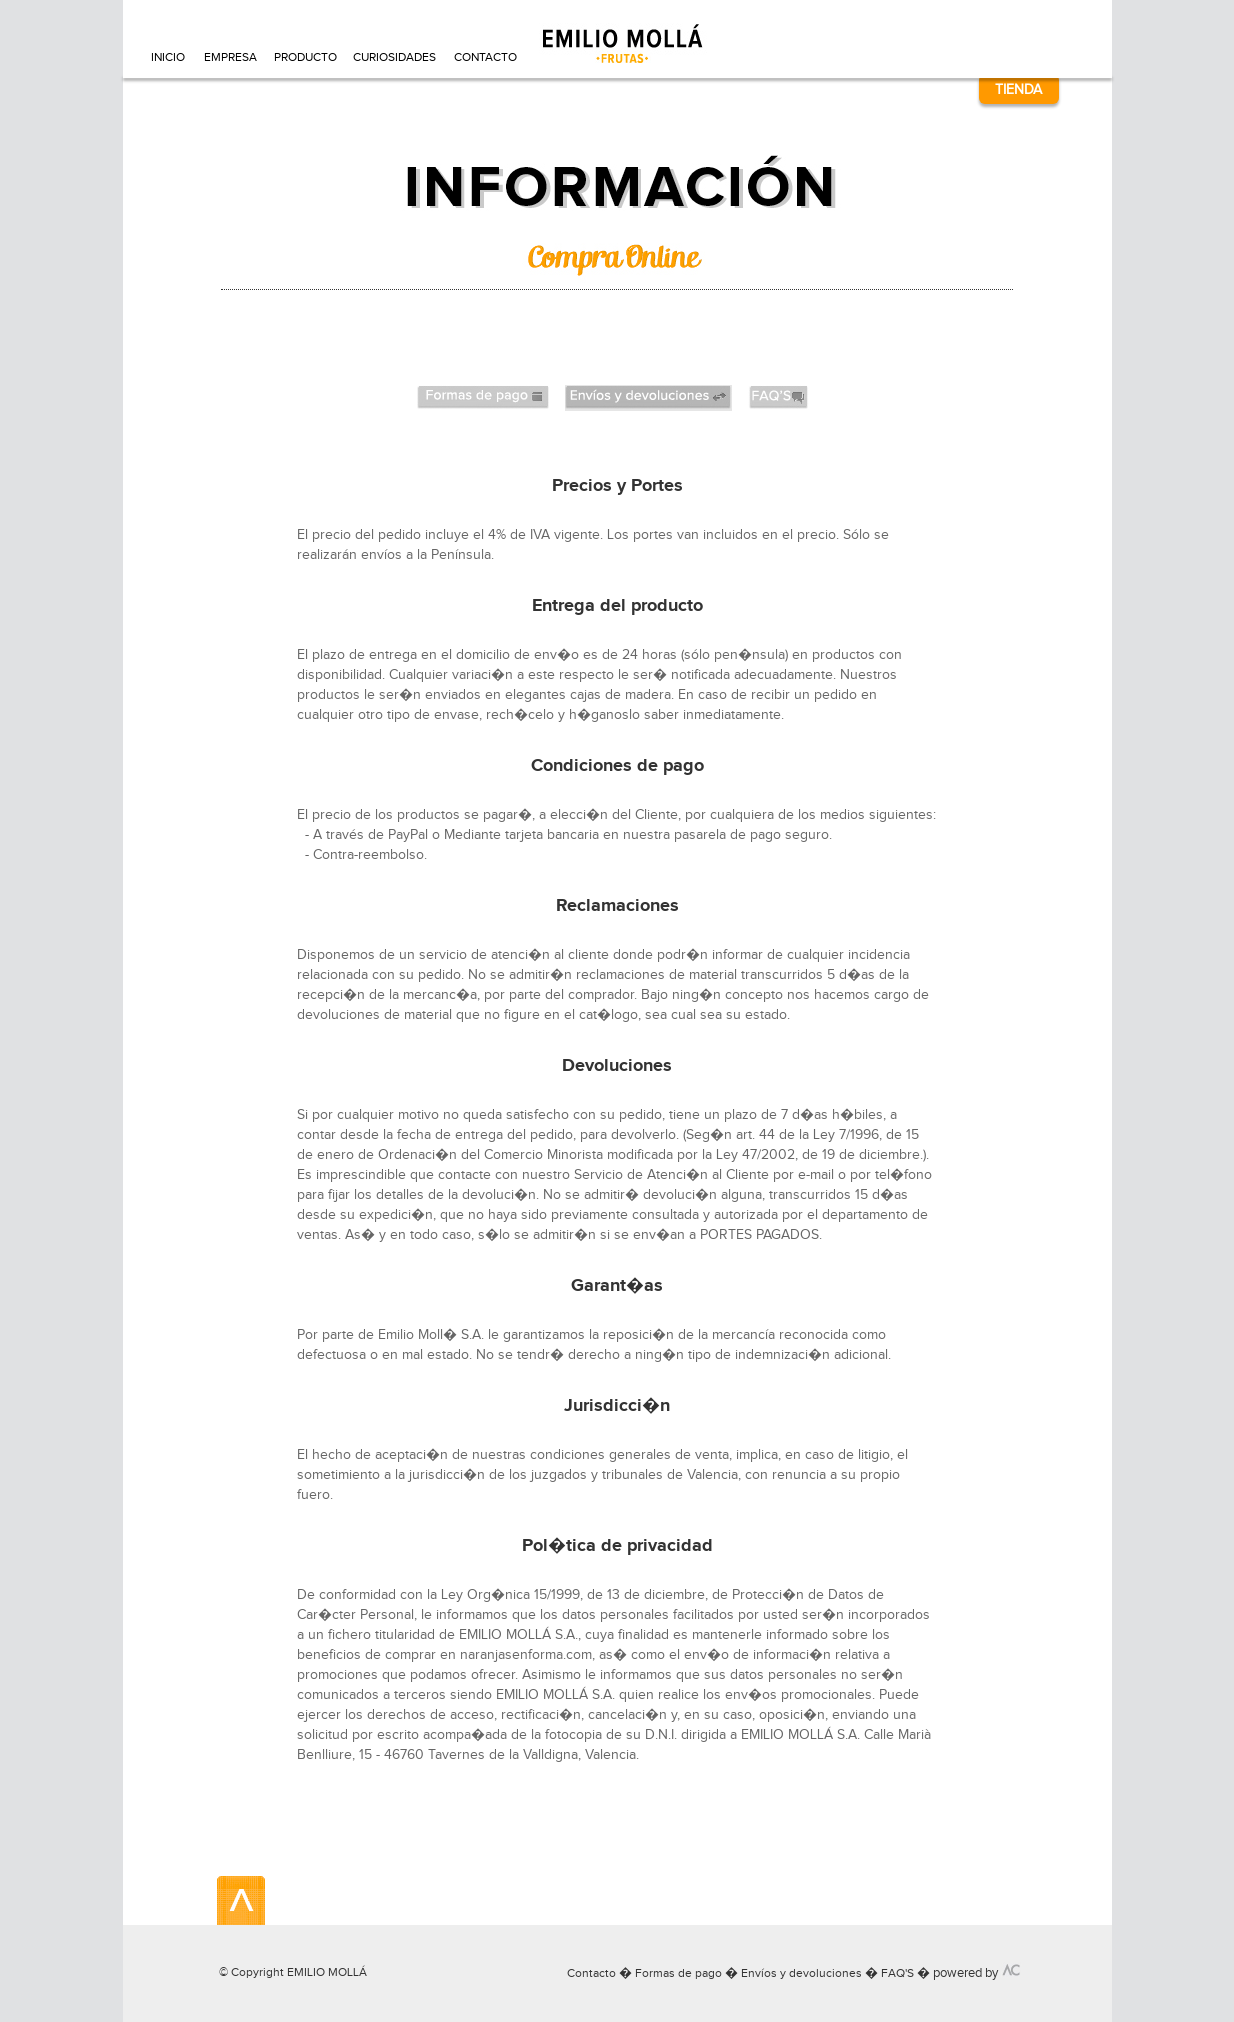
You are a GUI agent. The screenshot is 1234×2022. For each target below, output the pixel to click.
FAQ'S (897, 1973)
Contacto (591, 1973)
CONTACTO (485, 57)
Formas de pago (678, 1973)
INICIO (168, 57)
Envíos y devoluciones (801, 1973)
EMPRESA (230, 57)
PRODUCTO (304, 57)
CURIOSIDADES (394, 57)
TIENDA (1018, 89)
